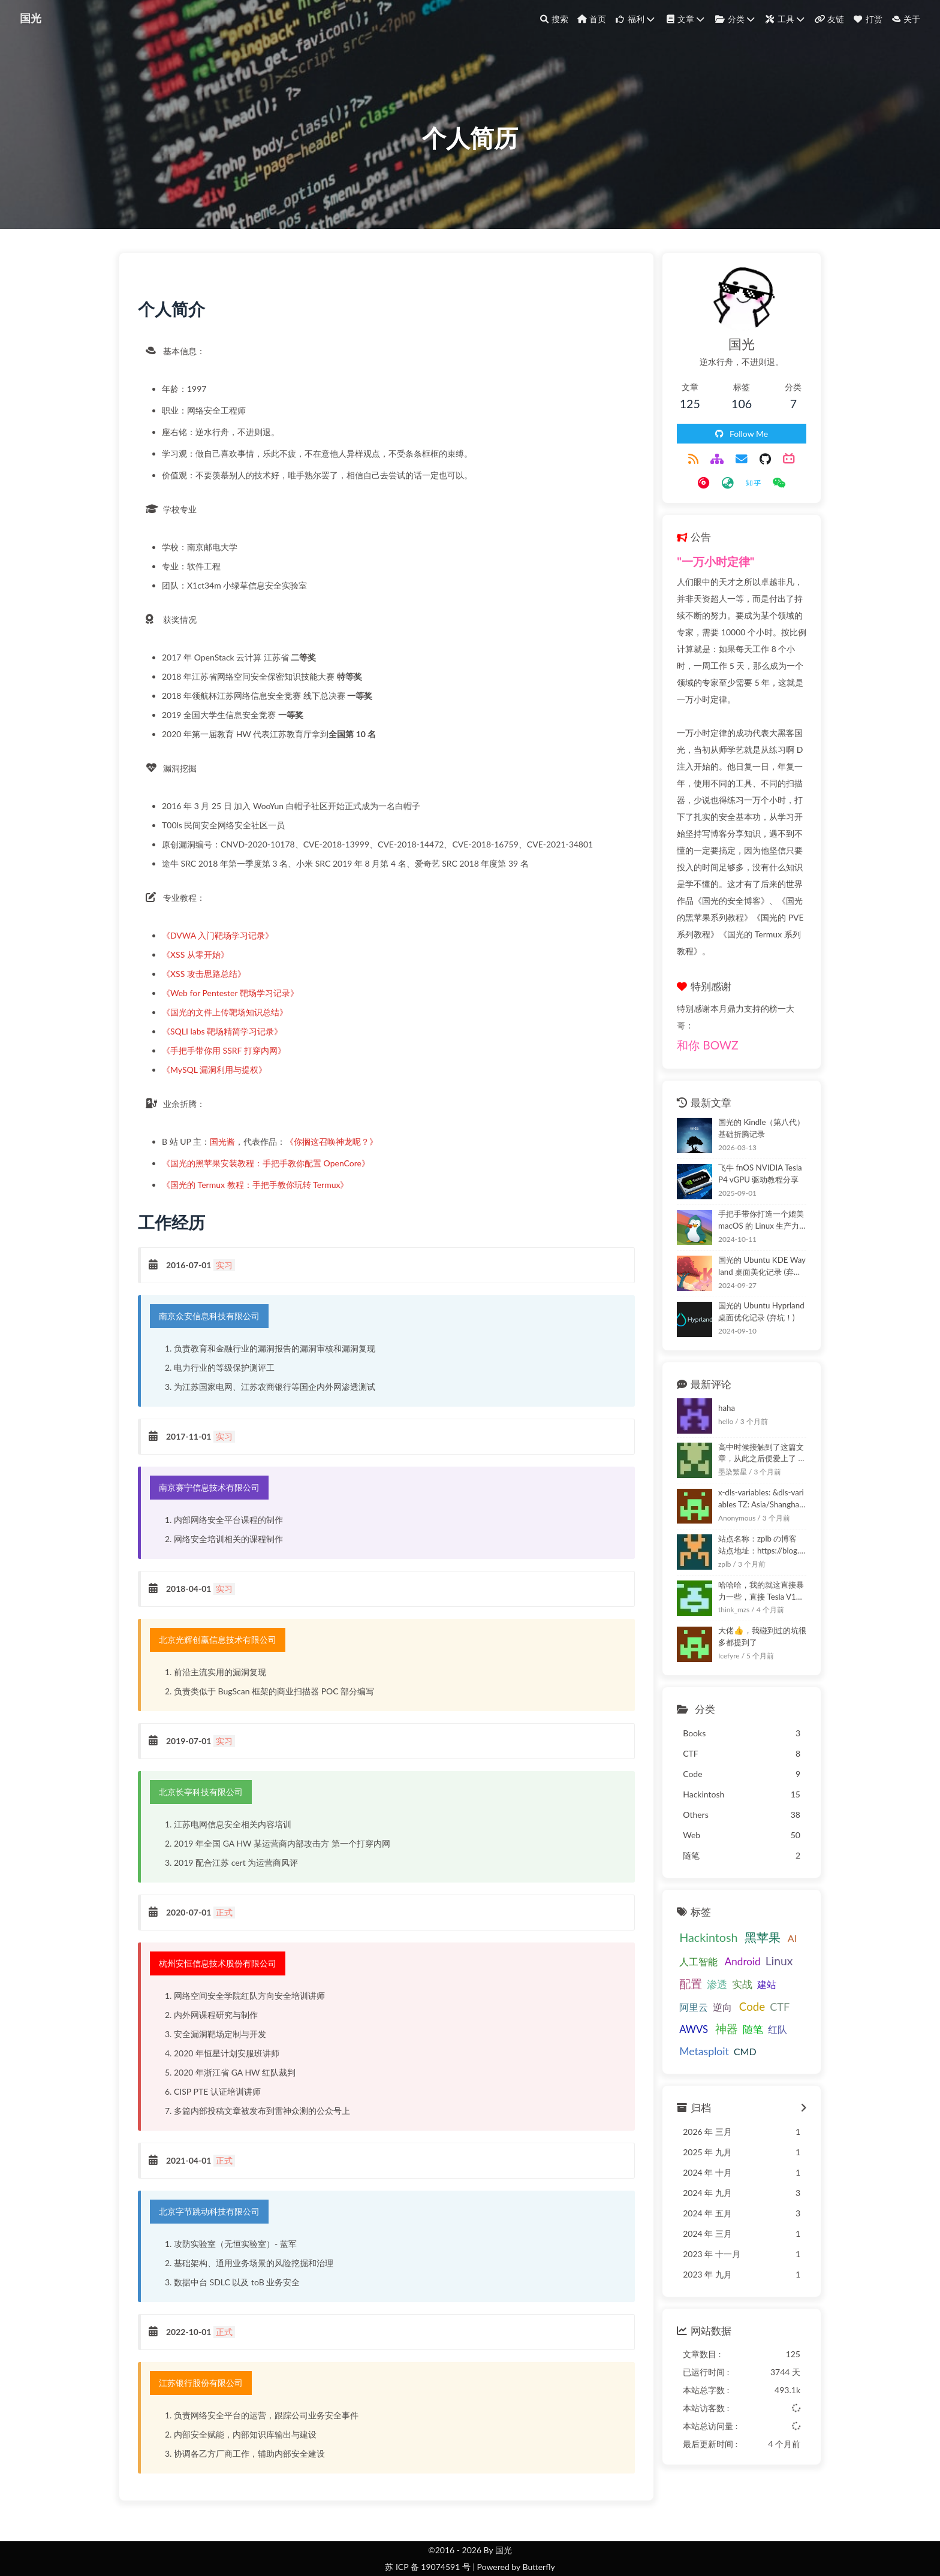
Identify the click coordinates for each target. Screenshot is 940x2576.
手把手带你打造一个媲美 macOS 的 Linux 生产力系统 (754, 1163)
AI (776, 1881)
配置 (675, 1928)
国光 (32, 18)
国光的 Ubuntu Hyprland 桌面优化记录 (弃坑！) (751, 1255)
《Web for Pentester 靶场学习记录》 (235, 1007)
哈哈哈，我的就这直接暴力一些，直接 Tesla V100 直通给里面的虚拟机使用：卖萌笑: (754, 1535)
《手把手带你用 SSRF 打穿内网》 (229, 1064)
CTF (731, 1950)
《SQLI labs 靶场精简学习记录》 (227, 1045)
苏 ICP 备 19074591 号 (428, 2567)
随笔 (702, 1974)
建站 (751, 1928)
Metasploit (768, 1973)
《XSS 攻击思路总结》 (209, 987)
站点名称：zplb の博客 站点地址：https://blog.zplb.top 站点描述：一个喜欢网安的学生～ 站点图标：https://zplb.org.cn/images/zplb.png (754, 1489)
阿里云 (780, 1928)
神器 (675, 1973)
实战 (727, 1929)
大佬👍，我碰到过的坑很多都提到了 (751, 1580)
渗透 (702, 1929)
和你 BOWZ (692, 989)
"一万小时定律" (700, 573)
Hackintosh (693, 1881)
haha (711, 1352)
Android (727, 1905)
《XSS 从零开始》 (200, 968)
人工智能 (683, 1905)
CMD (675, 1993)
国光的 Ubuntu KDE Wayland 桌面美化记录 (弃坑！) (754, 1209)
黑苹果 (748, 1881)
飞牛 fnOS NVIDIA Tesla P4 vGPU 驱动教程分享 (754, 1118)
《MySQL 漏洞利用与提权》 (219, 1083)
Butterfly (538, 2567)
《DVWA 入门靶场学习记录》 (223, 949)
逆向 (673, 1950)
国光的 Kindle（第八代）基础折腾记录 (754, 1071)
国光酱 (227, 1155)
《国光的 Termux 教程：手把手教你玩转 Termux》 (260, 1198)
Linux (764, 1904)
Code (703, 1950)
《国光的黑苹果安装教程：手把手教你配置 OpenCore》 (271, 1177)
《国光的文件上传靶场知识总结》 (230, 1026)
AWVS (760, 1951)
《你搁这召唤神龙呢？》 (337, 1155)
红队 (726, 1973)
